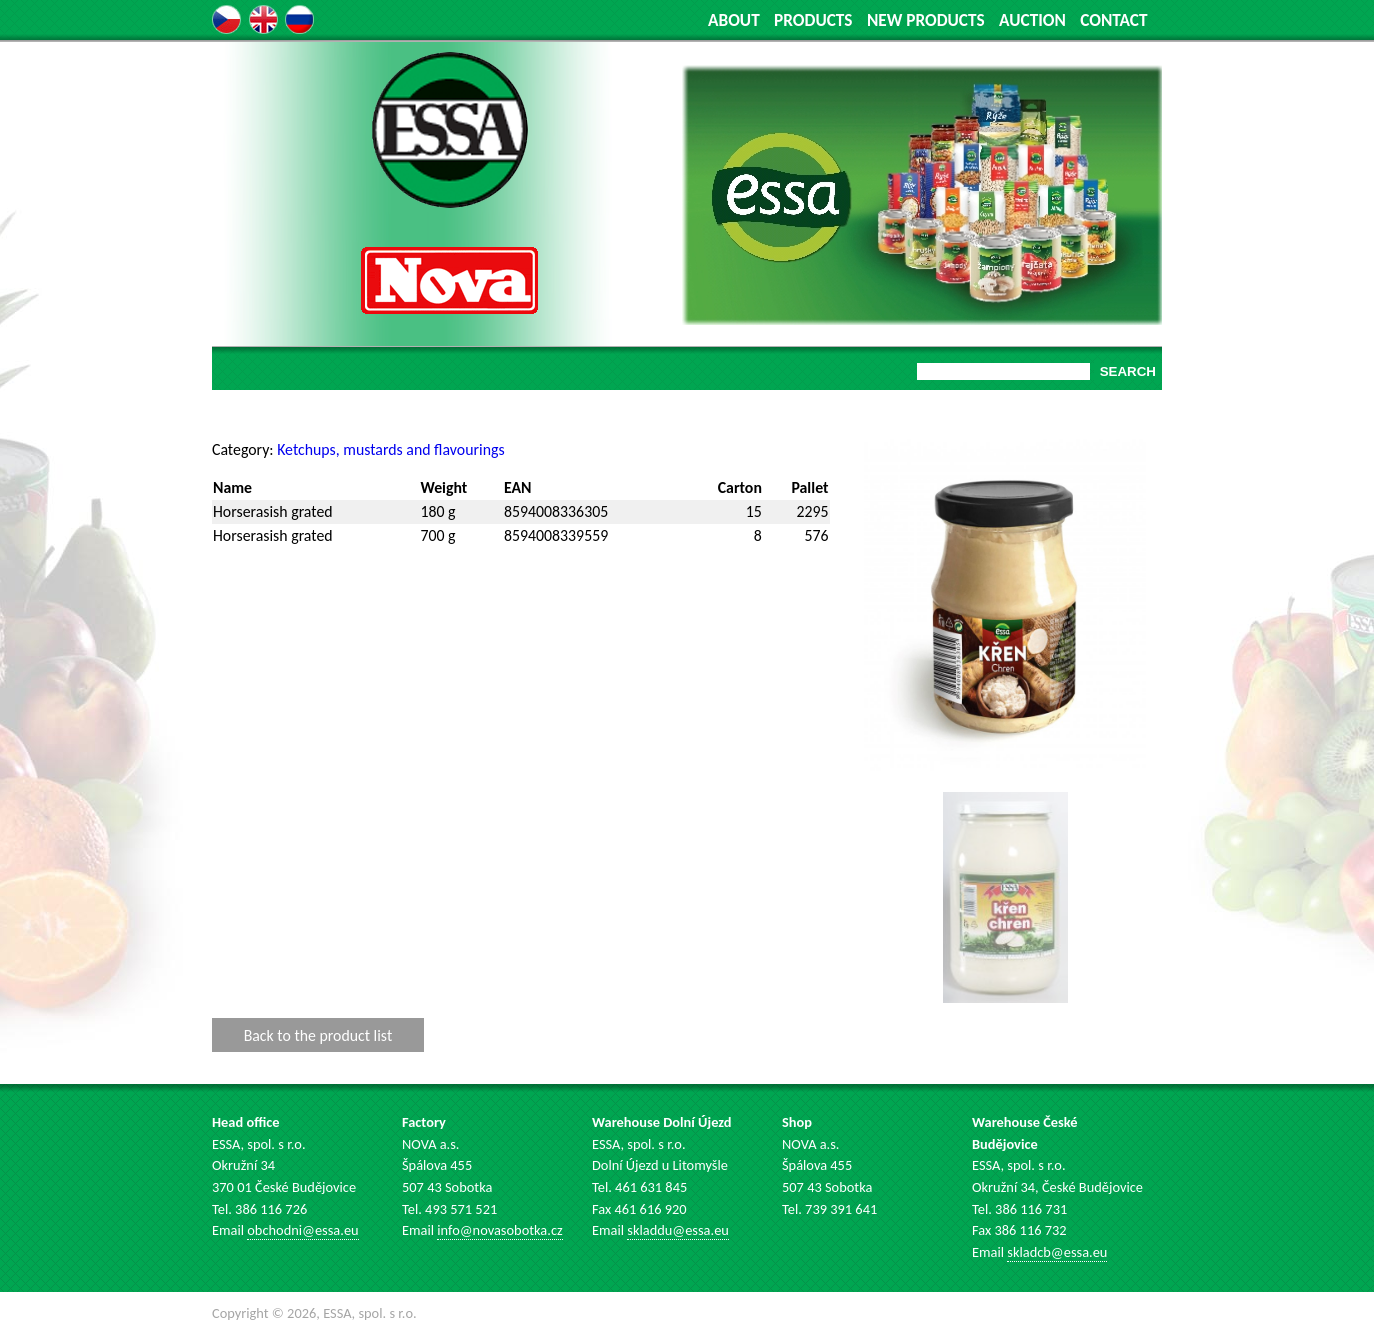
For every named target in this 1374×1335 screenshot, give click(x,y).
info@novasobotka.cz (499, 1230)
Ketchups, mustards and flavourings (390, 449)
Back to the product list (318, 1034)
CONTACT (1113, 20)
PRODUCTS (813, 20)
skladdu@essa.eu (678, 1230)
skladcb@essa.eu (1057, 1252)
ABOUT (734, 20)
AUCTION (1032, 20)
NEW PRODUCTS (926, 20)
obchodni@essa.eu (302, 1230)
